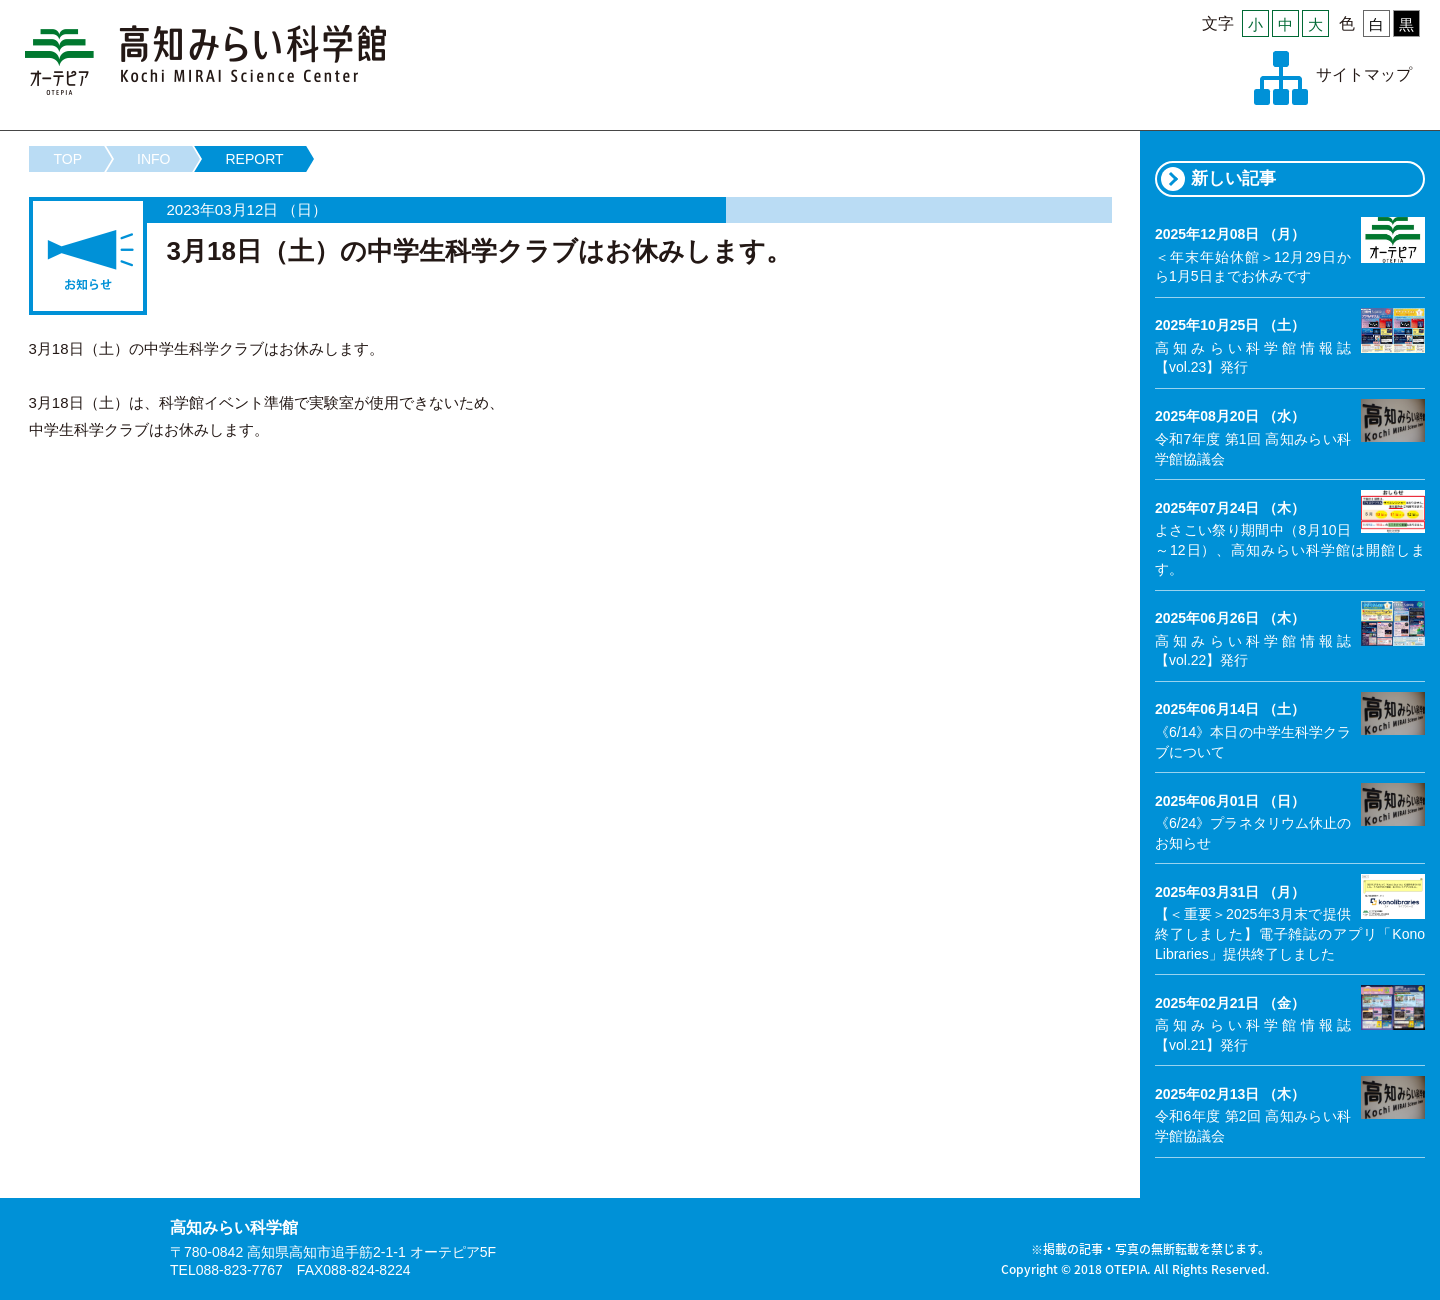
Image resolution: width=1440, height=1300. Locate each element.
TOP (68, 159)
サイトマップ (1364, 74)
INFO (153, 159)
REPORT (254, 159)
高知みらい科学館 (206, 60)
